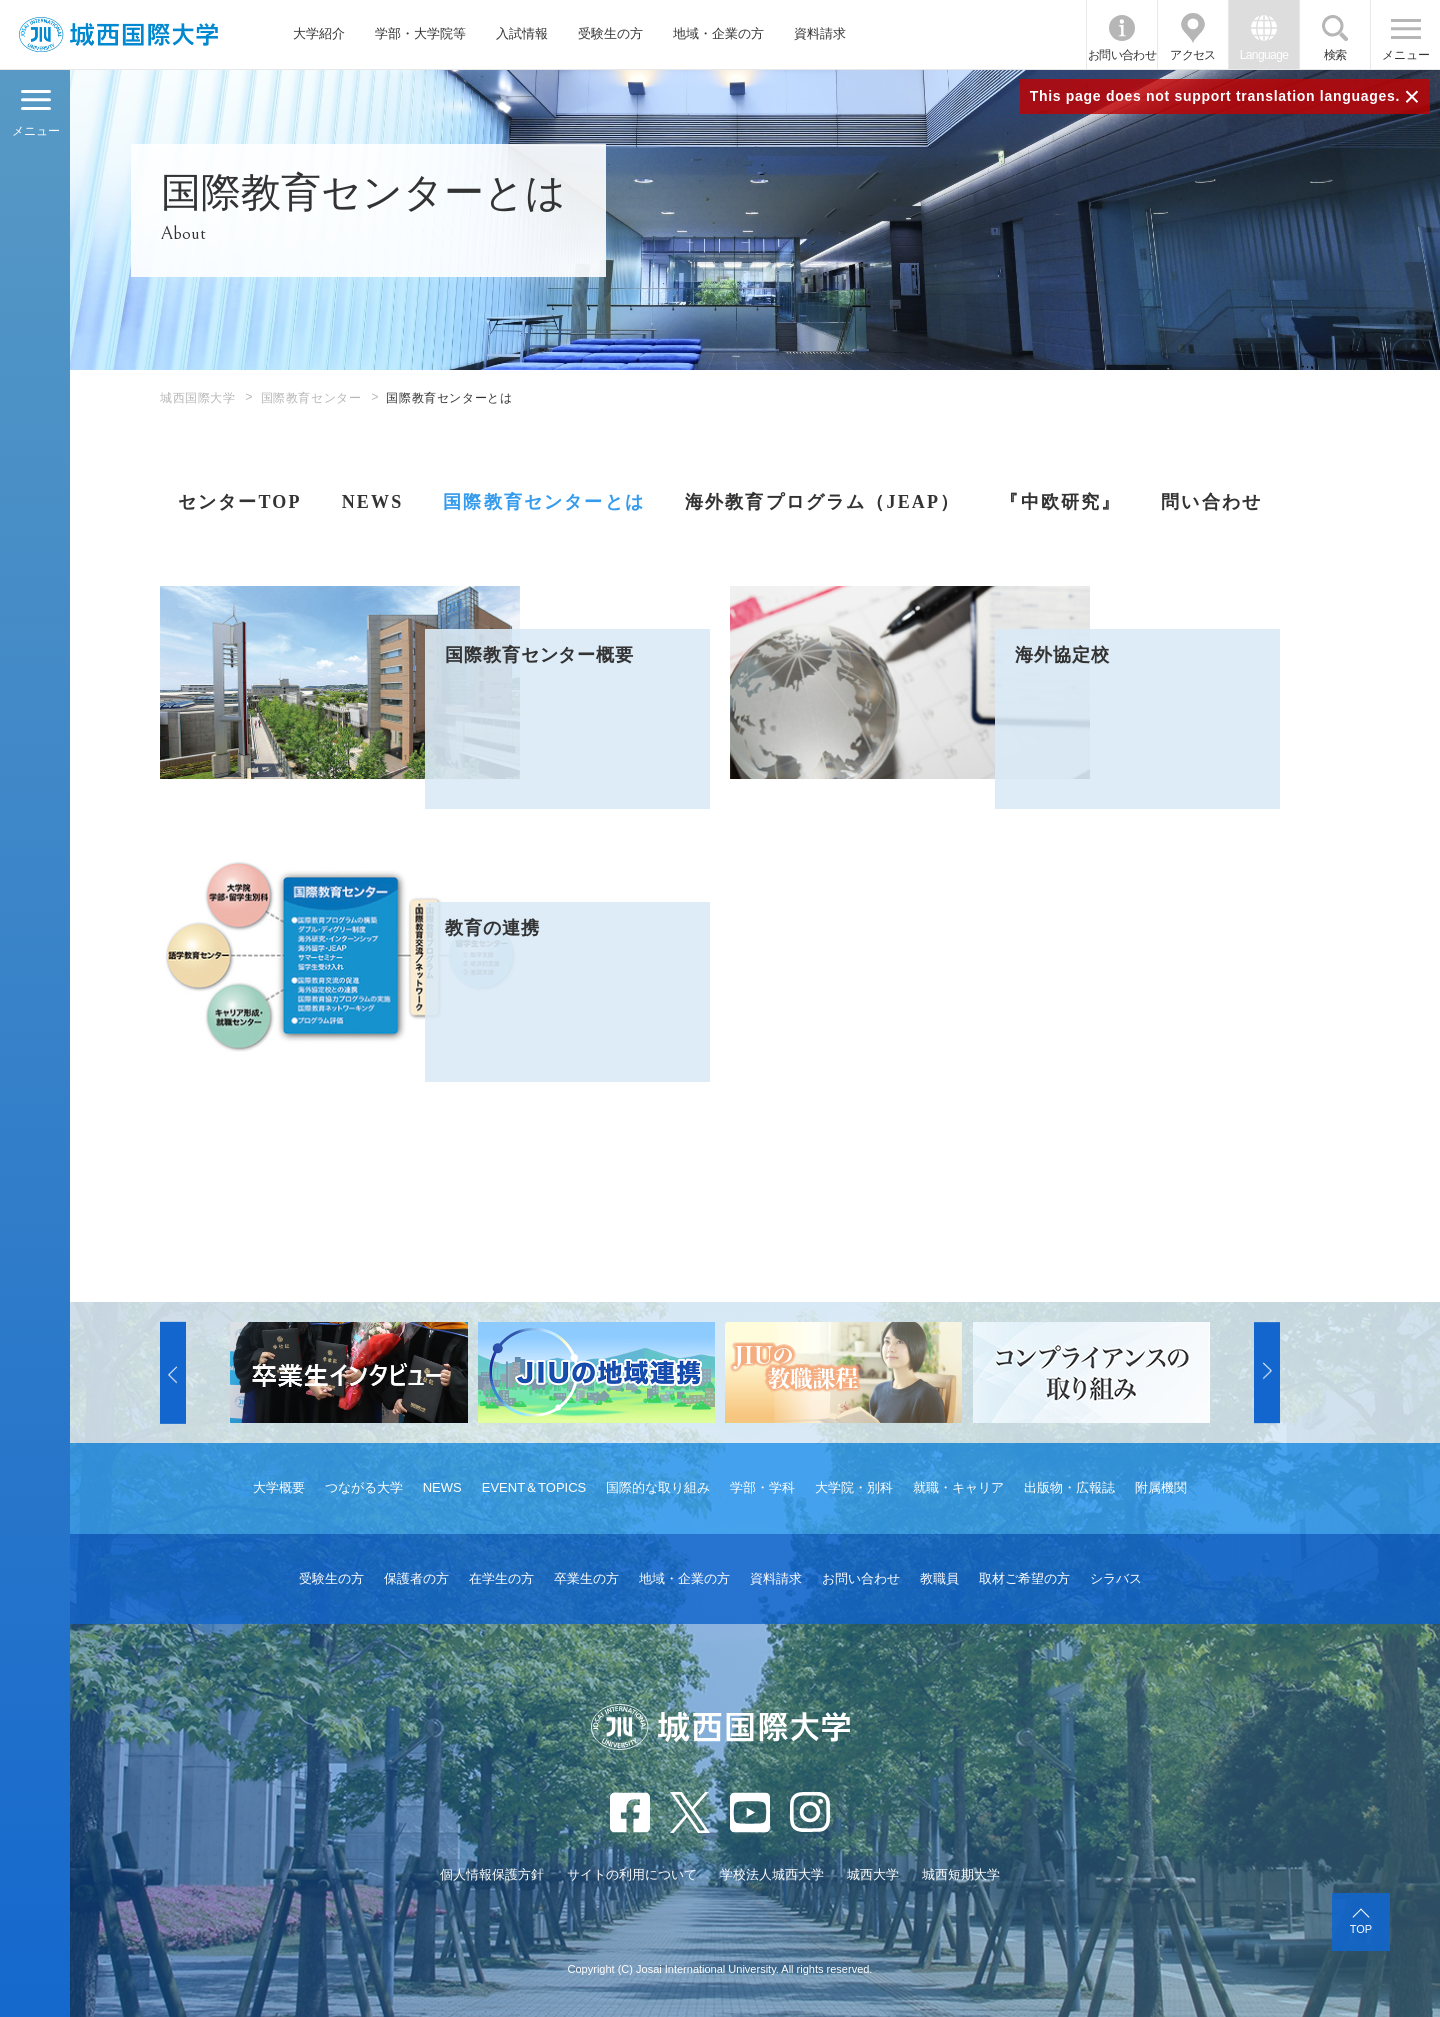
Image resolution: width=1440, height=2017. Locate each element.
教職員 (939, 1578)
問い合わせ (1211, 502)
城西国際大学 (198, 398)
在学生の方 (501, 1578)
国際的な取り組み (658, 1487)
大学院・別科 (854, 1487)
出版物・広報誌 (1069, 1487)
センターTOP (240, 502)
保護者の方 (416, 1578)
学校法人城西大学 (772, 1874)
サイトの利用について (632, 1874)
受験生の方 (610, 33)
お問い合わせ (1122, 55)
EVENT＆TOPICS (534, 1487)
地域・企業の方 (718, 33)
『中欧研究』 (1060, 502)
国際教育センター (311, 398)
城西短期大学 (961, 1874)
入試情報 (522, 33)
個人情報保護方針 (492, 1874)
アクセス (1193, 55)
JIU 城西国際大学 (118, 34)
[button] (173, 1373)
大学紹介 (319, 33)
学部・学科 (762, 1487)
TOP (1361, 1929)
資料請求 (820, 33)
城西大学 (873, 1874)
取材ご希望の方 (1024, 1578)
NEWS (373, 502)
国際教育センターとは (544, 502)
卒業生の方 (586, 1578)
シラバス (1116, 1578)
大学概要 (279, 1487)
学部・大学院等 (420, 33)
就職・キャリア (958, 1487)
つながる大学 (364, 1487)
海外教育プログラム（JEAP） (822, 502)
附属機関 (1161, 1487)
